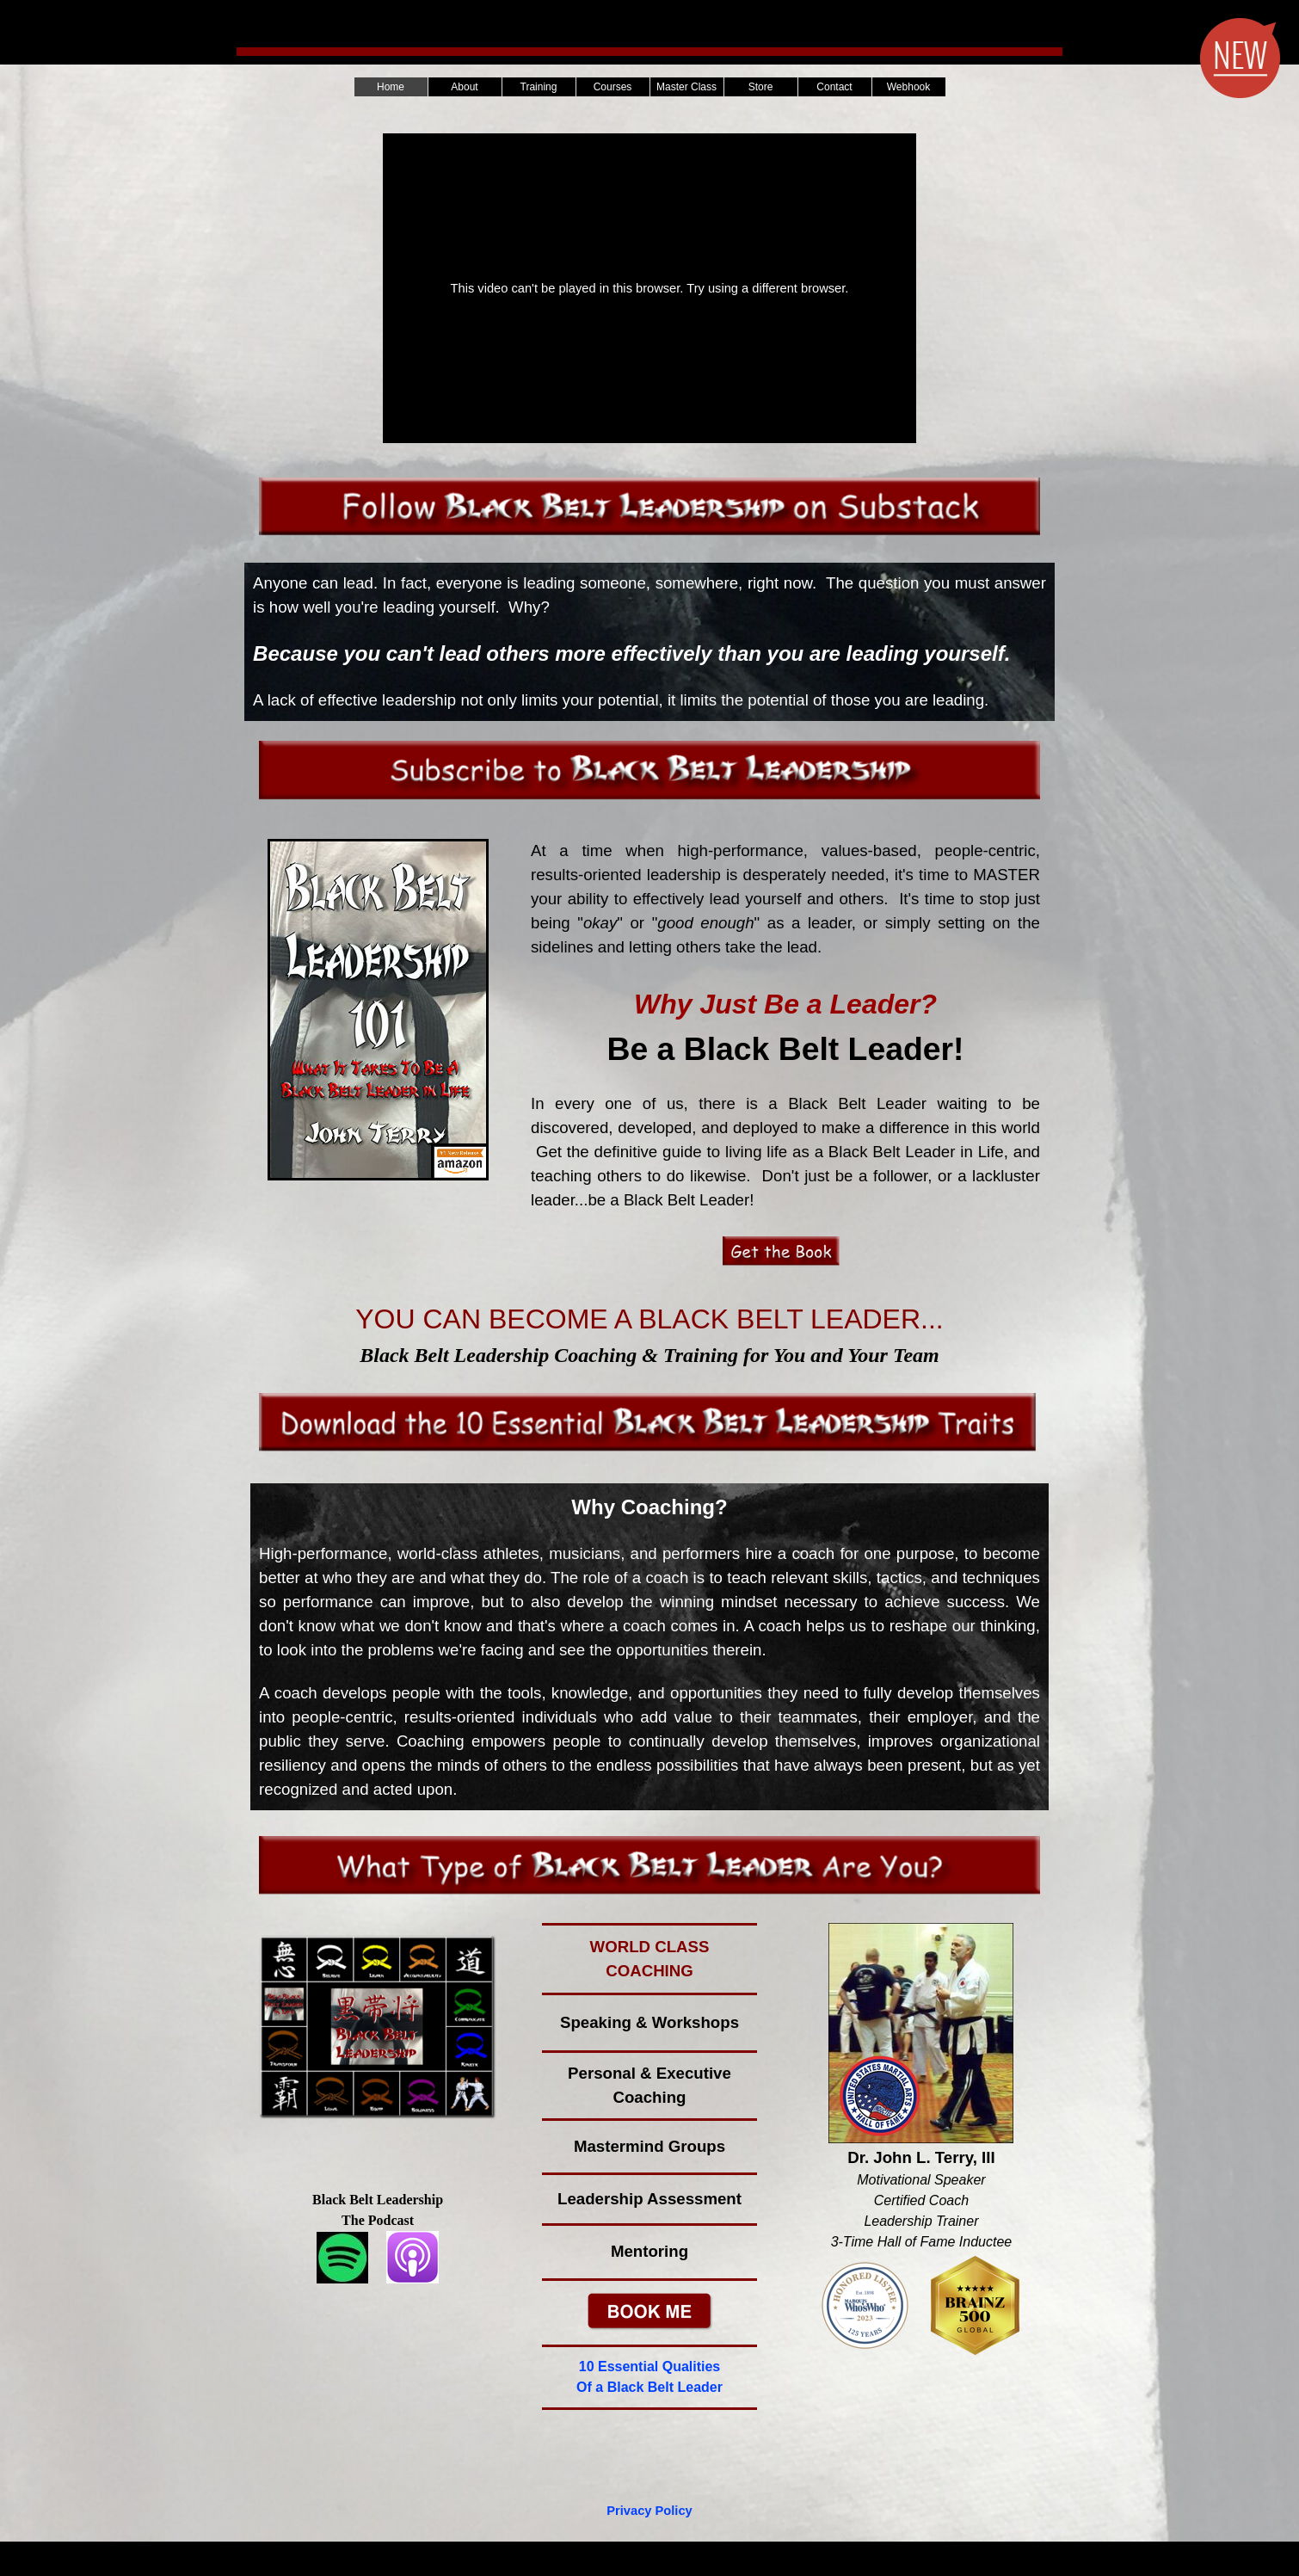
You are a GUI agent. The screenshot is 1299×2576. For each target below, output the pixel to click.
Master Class (686, 87)
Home (390, 87)
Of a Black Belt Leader (649, 2387)
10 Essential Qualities (650, 2366)
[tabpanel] (649, 641)
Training (538, 87)
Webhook (908, 87)
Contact (834, 87)
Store (760, 87)
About (464, 87)
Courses (613, 87)
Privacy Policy (649, 2510)
